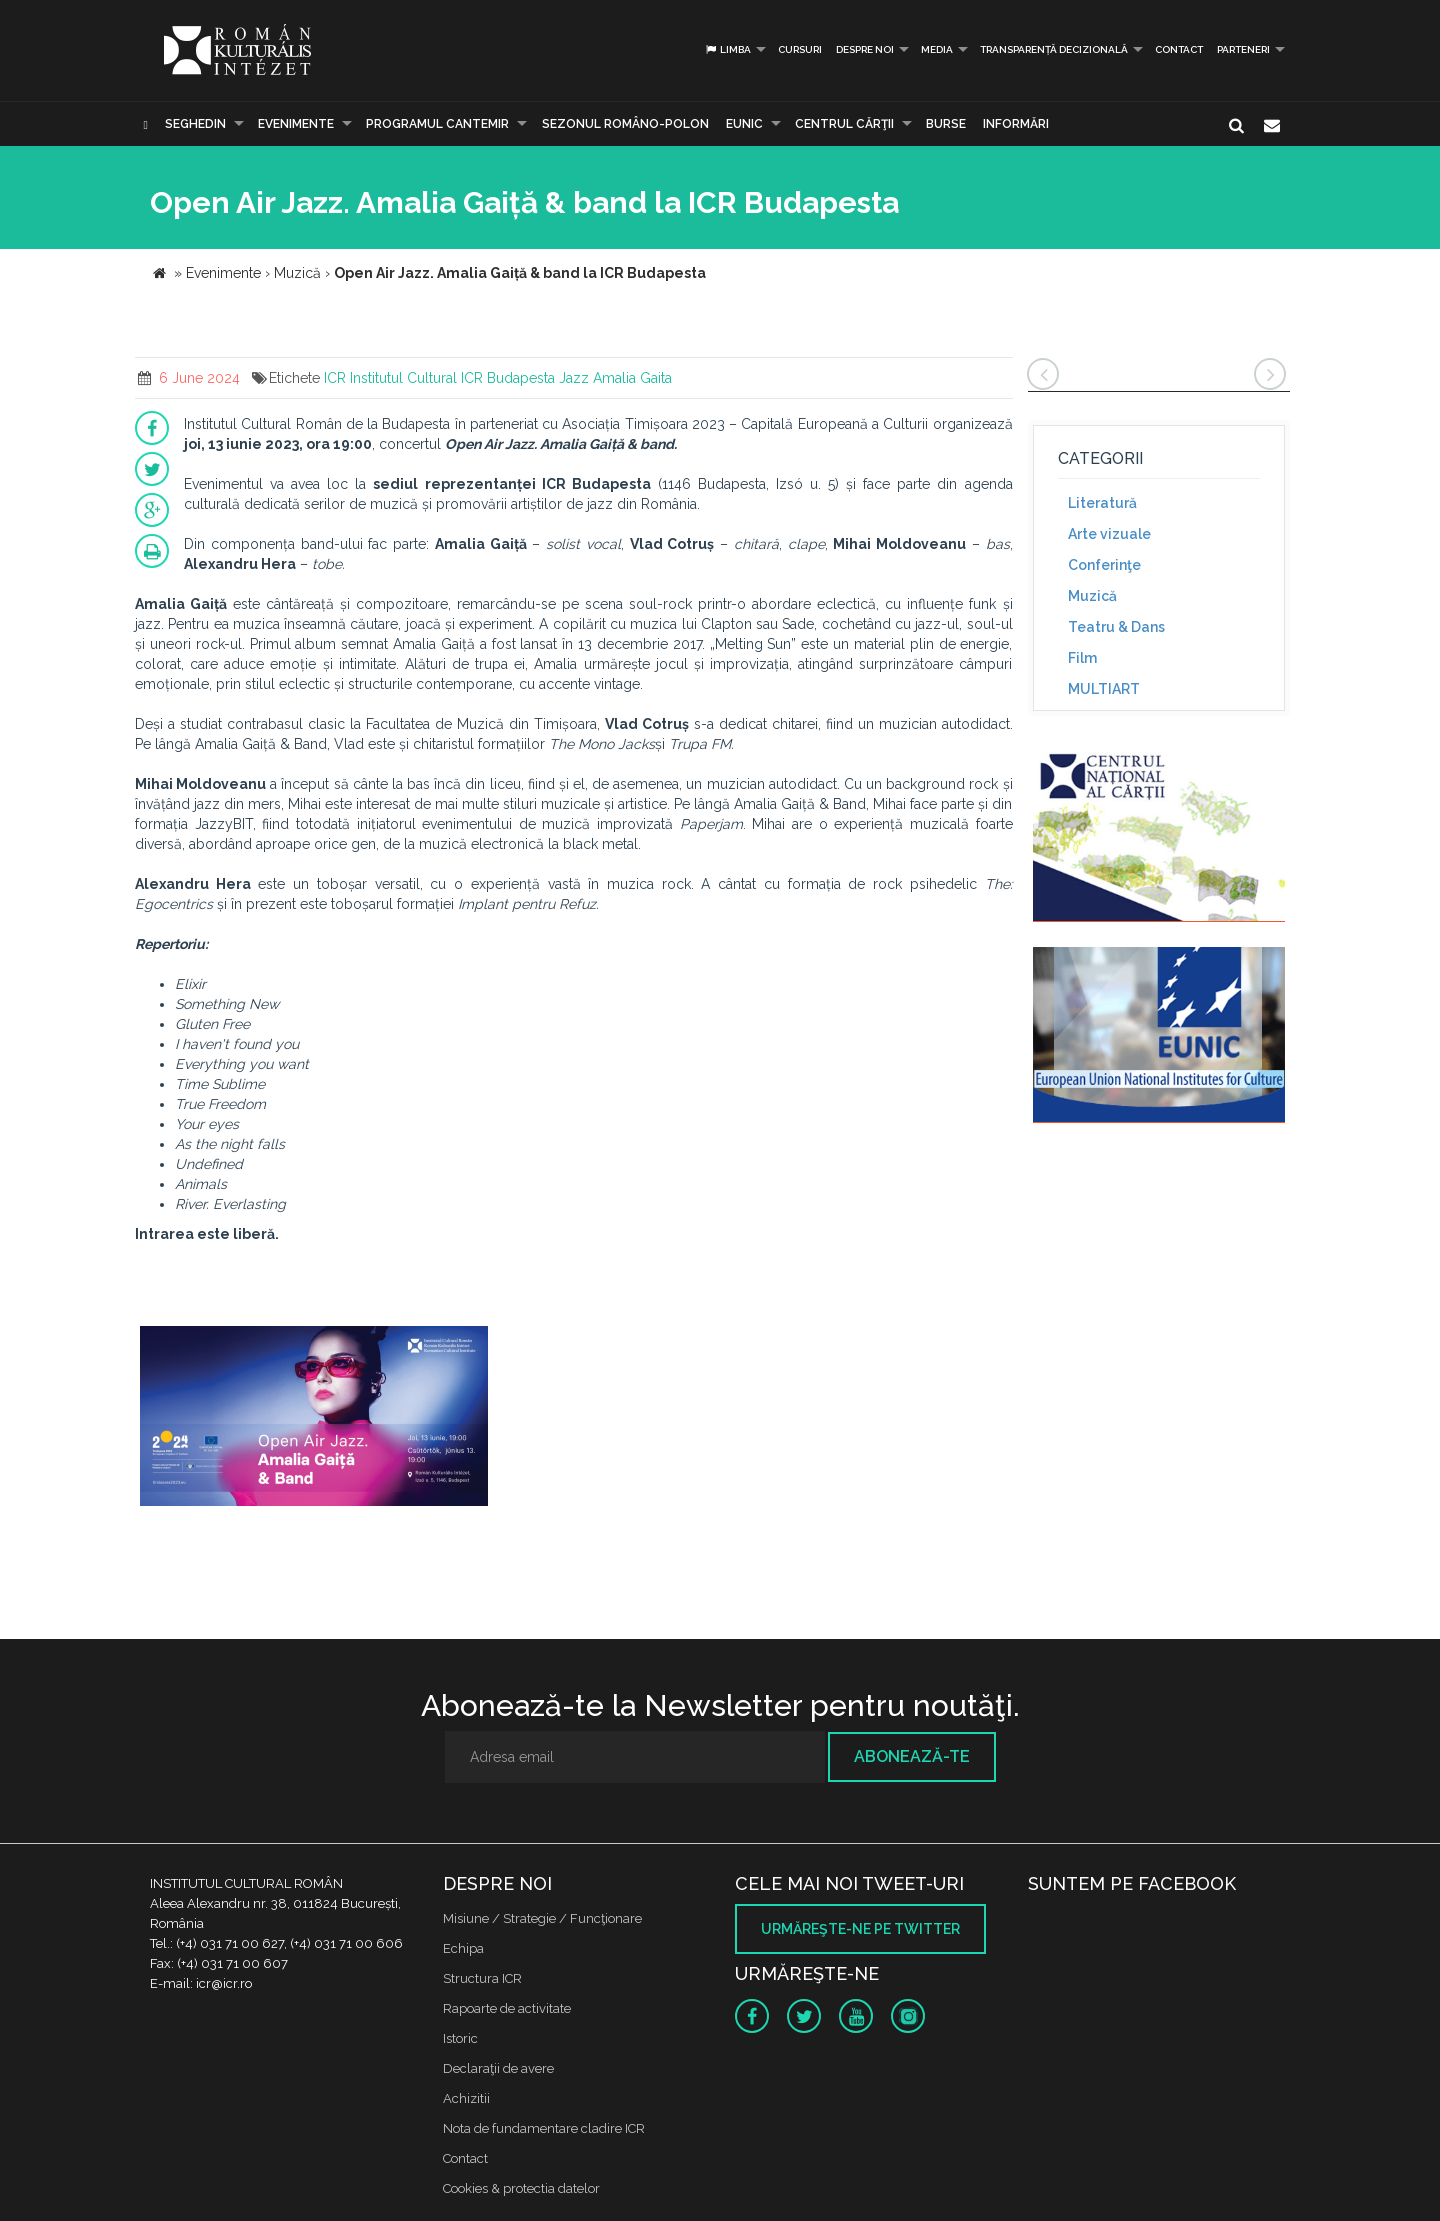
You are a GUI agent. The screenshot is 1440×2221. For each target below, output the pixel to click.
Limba (727, 49)
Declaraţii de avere (498, 2068)
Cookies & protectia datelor (521, 2188)
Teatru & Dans (1116, 627)
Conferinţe (1104, 565)
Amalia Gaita (632, 378)
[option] (314, 1418)
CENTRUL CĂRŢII (844, 124)
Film (1082, 658)
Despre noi (865, 49)
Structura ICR (482, 1978)
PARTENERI (1243, 49)
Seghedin (195, 124)
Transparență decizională (1054, 49)
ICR (335, 378)
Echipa (463, 1948)
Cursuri (800, 49)
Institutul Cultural (403, 378)
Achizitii (466, 2098)
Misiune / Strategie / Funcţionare (542, 1918)
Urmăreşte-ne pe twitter (860, 1929)
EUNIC (744, 124)
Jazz (574, 378)
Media (937, 49)
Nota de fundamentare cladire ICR (544, 2128)
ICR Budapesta (508, 378)
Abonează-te (912, 1756)
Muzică (1092, 596)
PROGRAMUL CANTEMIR (437, 124)
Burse (946, 124)
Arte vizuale (1109, 534)
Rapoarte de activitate (507, 2008)
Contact (1179, 49)
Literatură (1102, 503)
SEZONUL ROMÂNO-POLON (625, 124)
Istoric (460, 2038)
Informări (1016, 124)
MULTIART (1104, 689)
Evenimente (296, 124)
